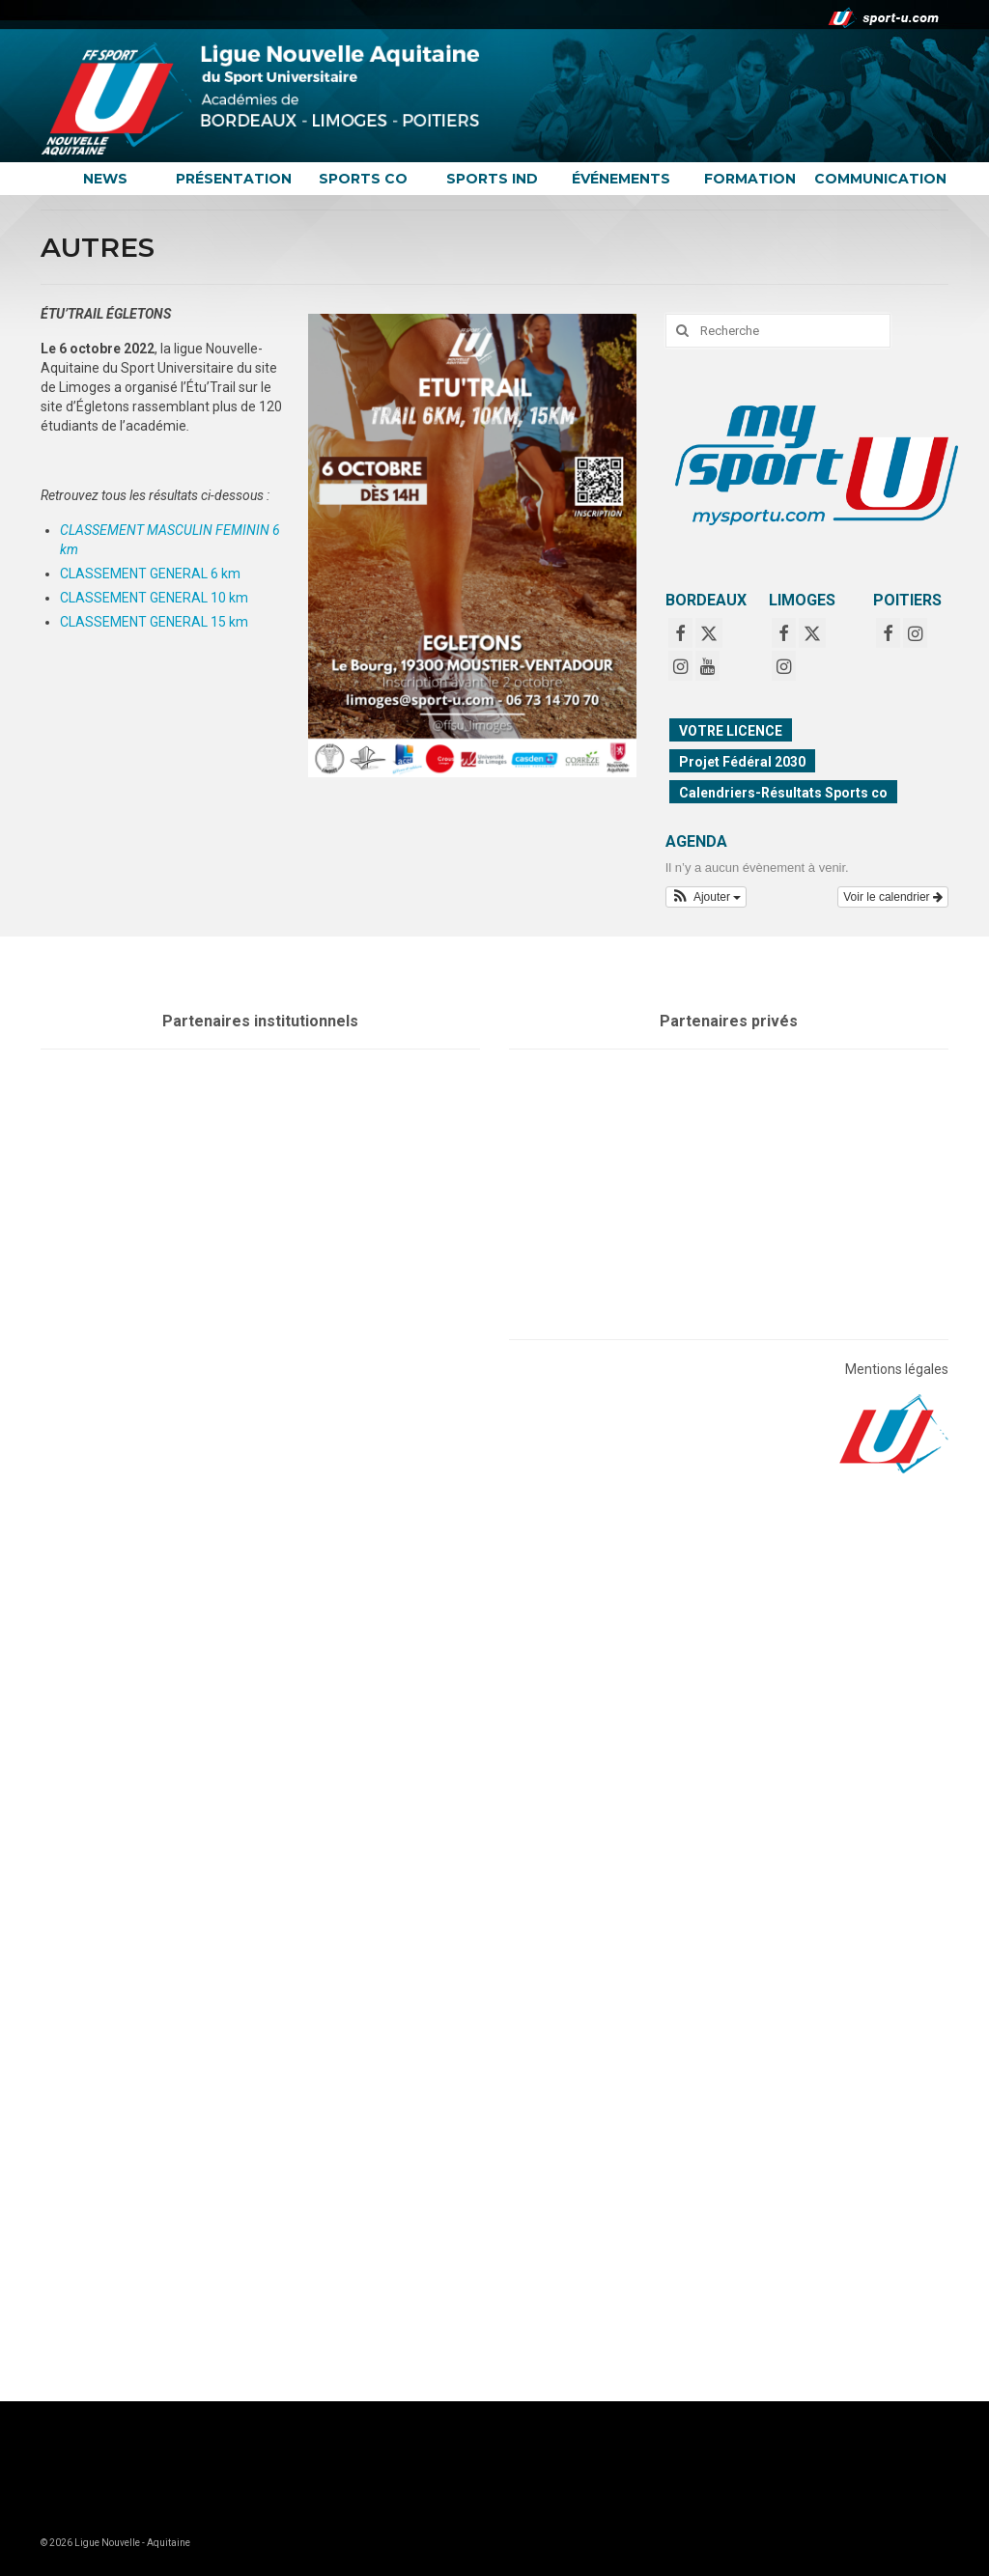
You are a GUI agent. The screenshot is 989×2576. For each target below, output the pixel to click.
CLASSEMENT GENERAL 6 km (150, 573)
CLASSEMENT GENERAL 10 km (154, 597)
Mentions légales (896, 1369)
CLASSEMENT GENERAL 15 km (154, 622)
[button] (706, 897)
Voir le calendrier (893, 897)
